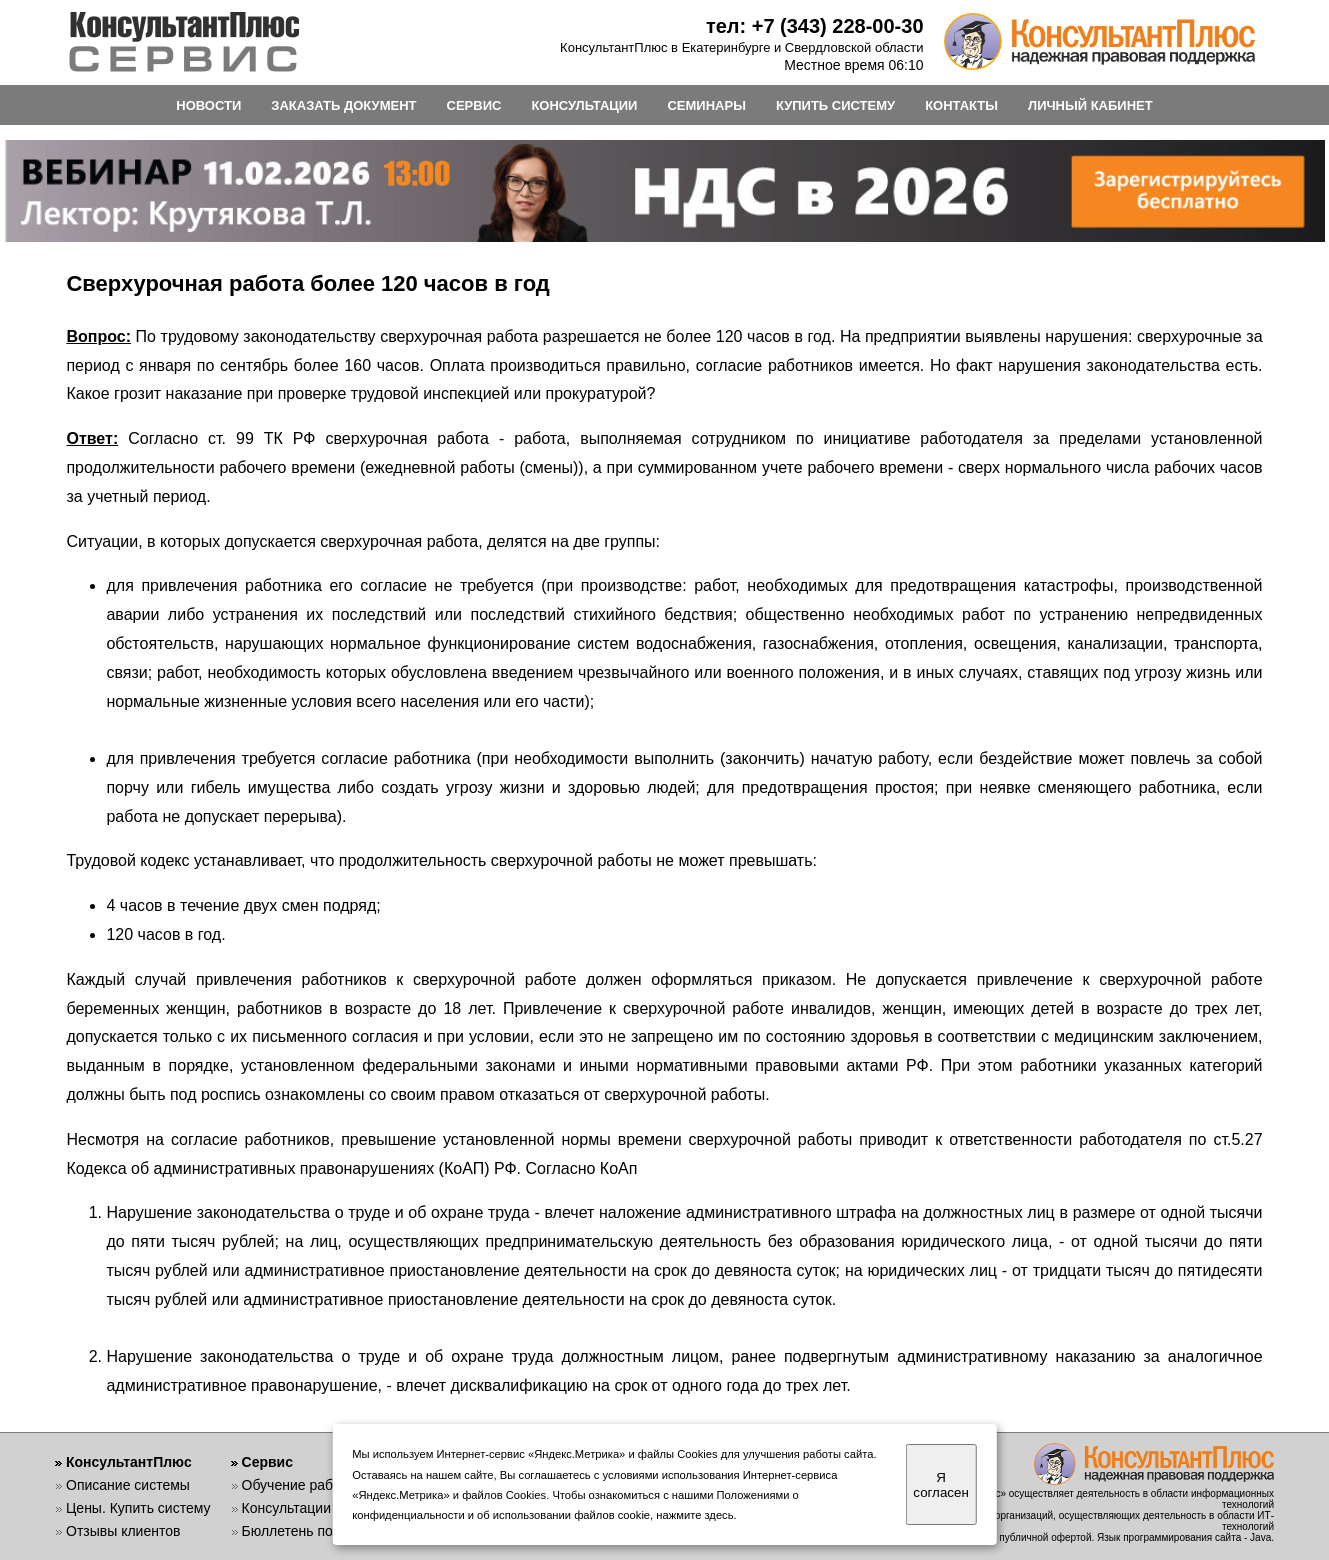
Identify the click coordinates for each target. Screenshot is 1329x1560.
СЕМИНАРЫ (706, 105)
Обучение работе (298, 1485)
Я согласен (940, 1485)
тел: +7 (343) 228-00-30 (815, 26)
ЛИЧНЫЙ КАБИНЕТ (1090, 105)
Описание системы (128, 1485)
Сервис (267, 1462)
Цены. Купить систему (138, 1508)
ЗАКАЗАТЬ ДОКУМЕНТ (343, 105)
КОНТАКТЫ (961, 105)
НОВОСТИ (208, 105)
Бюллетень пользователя (324, 1531)
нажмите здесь (694, 1515)
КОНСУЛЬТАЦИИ (584, 105)
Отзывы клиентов (123, 1531)
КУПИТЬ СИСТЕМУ (835, 105)
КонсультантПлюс (129, 1462)
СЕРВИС (474, 105)
